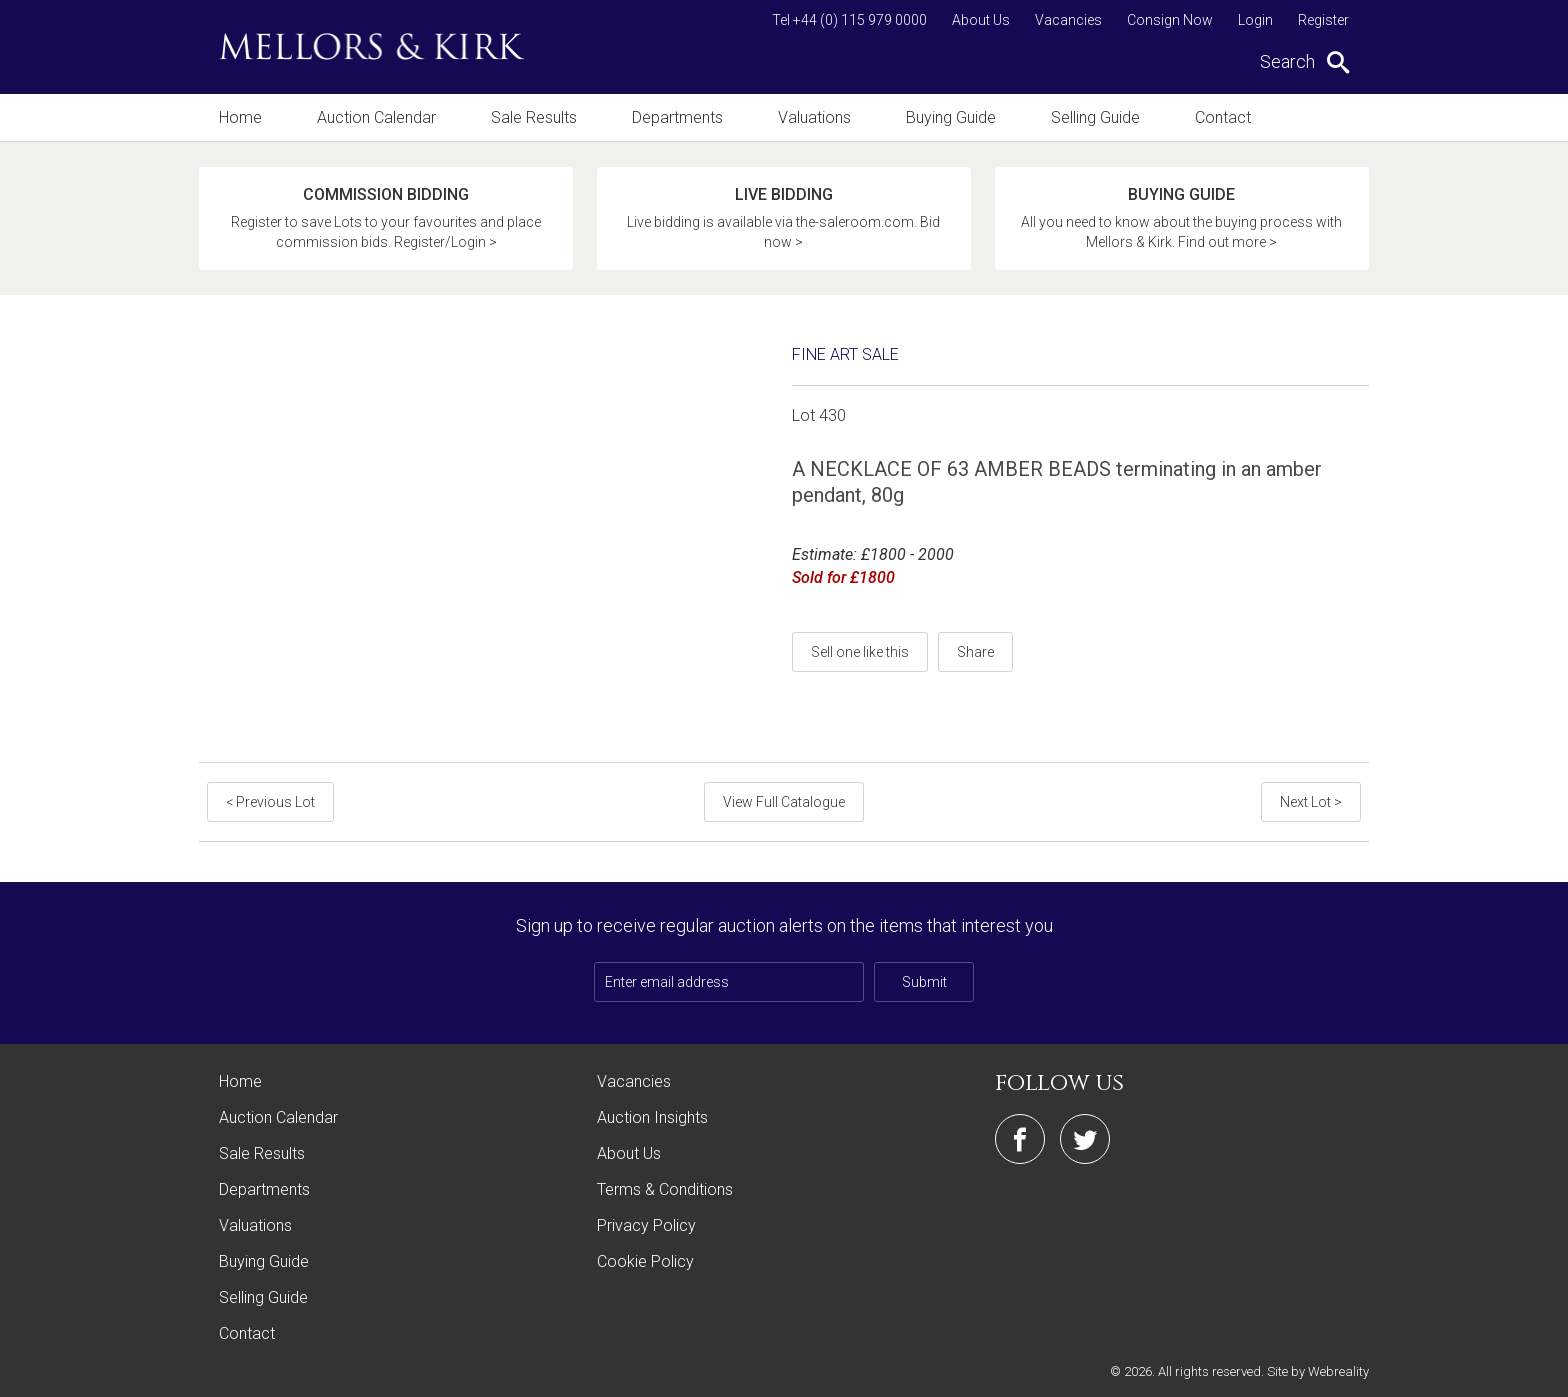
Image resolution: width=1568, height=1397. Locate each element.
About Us (981, 20)
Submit (924, 982)
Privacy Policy (646, 1225)
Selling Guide (1095, 117)
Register (1323, 20)
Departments (677, 117)
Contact (1223, 117)
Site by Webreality (1318, 1371)
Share (975, 652)
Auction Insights (652, 1117)
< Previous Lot (270, 802)
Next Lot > (1311, 802)
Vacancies (1068, 20)
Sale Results (534, 117)
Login (1255, 20)
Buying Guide (951, 117)
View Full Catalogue (784, 802)
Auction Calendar (376, 117)
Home (240, 117)
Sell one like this (860, 652)
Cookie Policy (645, 1261)
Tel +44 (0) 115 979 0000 (849, 20)
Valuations (814, 117)
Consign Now (1170, 20)
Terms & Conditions (665, 1189)
